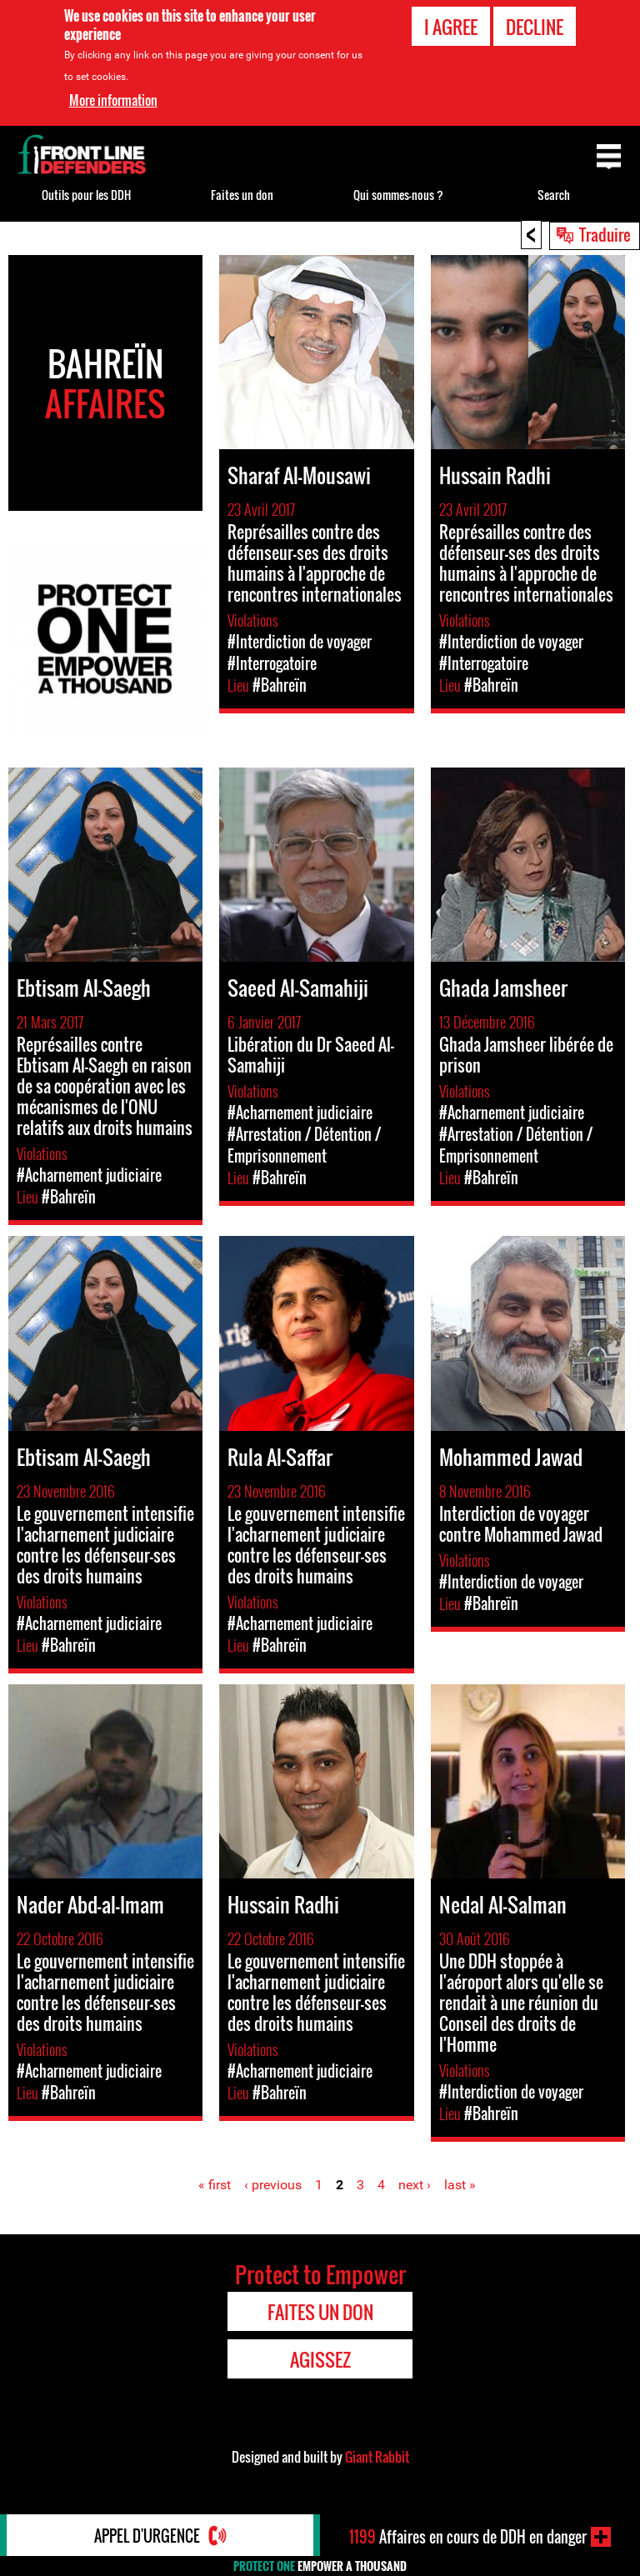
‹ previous (273, 2185)
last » (460, 2185)
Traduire (605, 234)
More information (113, 100)
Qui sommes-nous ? (398, 194)
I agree (451, 26)
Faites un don (242, 194)
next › (414, 2185)
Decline (534, 26)
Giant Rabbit (377, 2457)
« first (214, 2185)
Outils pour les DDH (86, 194)
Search (554, 194)
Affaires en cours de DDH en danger (468, 2537)
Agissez (320, 2359)
